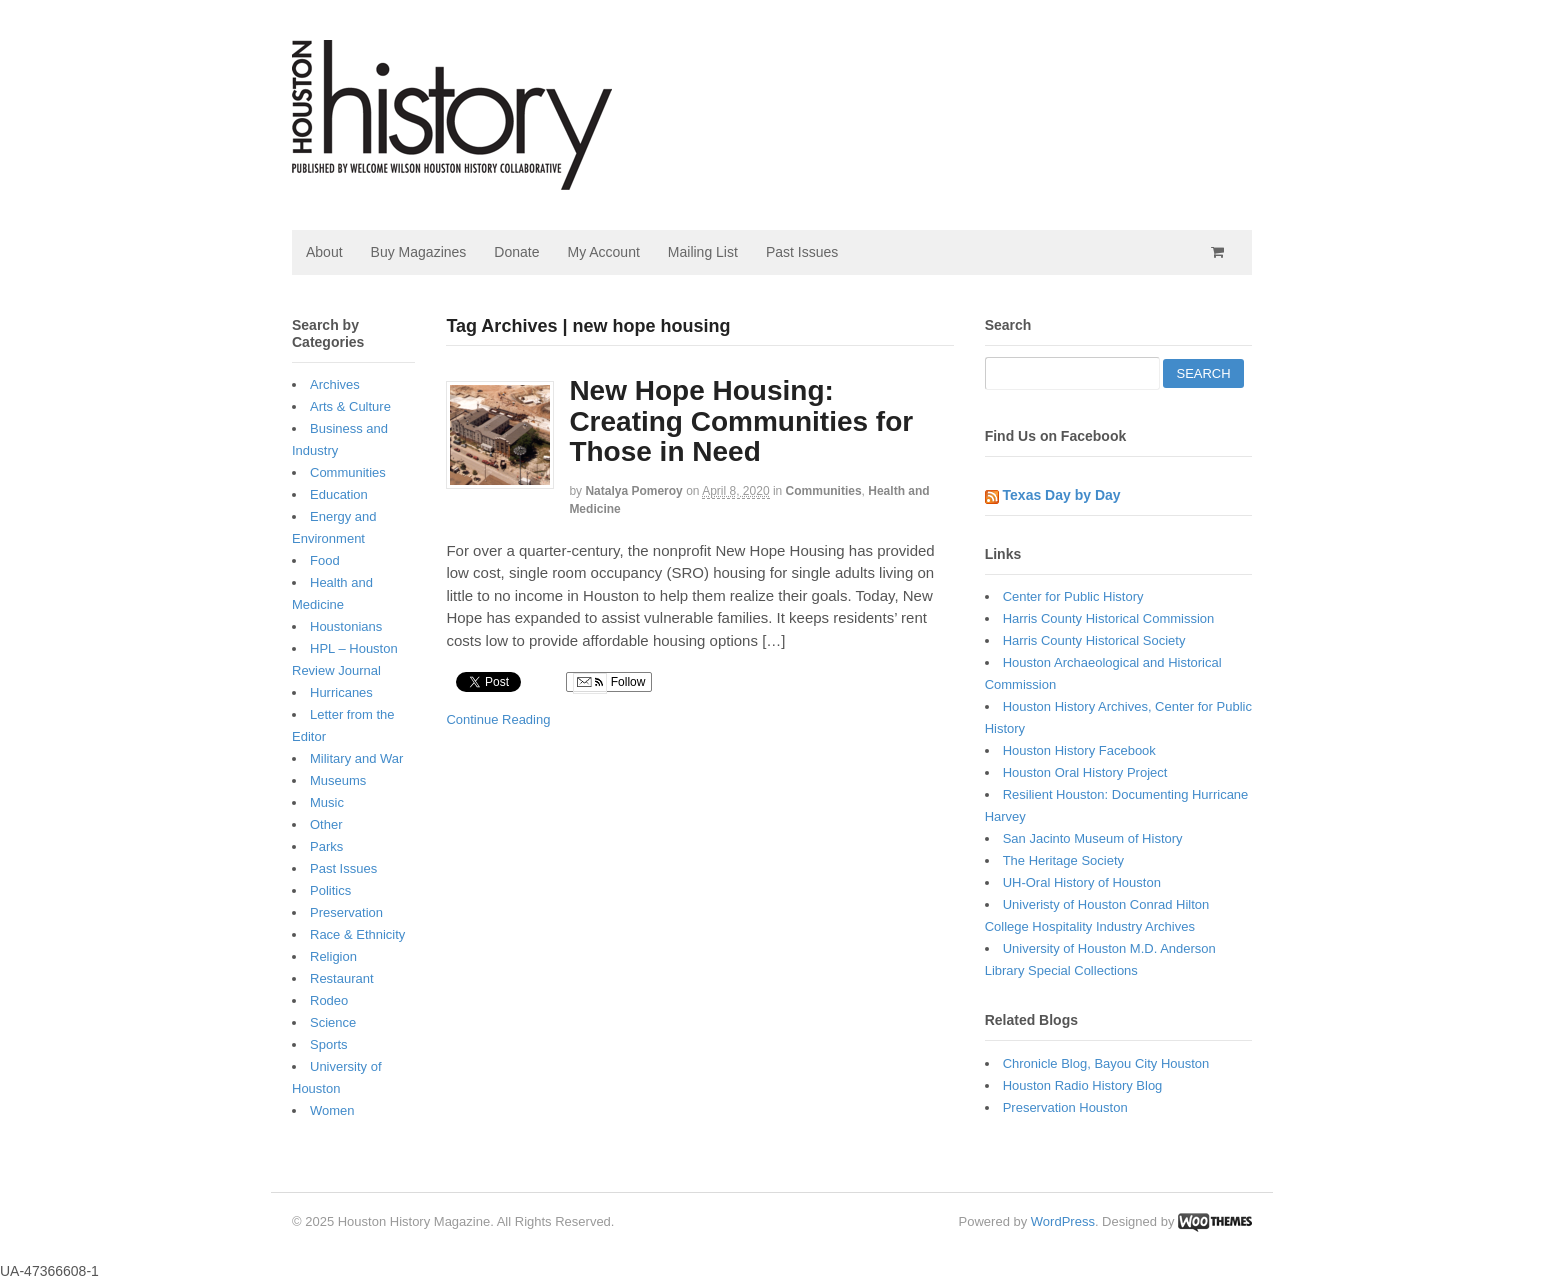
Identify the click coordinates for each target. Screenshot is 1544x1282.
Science (333, 1022)
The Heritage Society (1063, 860)
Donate (516, 252)
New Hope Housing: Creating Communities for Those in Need (741, 421)
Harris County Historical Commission (1109, 618)
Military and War (356, 758)
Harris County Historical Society (1094, 640)
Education (339, 494)
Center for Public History (1073, 596)
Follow (609, 683)
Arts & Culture (350, 406)
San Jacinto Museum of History (1093, 838)
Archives (335, 384)
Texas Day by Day (1062, 495)
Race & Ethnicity (357, 934)
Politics (330, 890)
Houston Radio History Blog (1083, 1085)
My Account (603, 252)
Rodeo (329, 1000)
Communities (824, 491)
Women (332, 1110)
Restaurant (342, 978)
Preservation (346, 912)
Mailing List (703, 252)
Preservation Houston (1065, 1107)
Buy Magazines (419, 252)
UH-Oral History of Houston (1082, 882)
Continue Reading (498, 719)
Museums (338, 780)
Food (325, 560)
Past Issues (802, 252)
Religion (333, 956)
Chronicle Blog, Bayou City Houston (1106, 1063)
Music (327, 802)
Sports (329, 1044)
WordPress (1063, 1221)
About (324, 252)
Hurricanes (341, 692)
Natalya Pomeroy (633, 491)
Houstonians (346, 626)
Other (326, 824)
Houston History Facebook (1079, 750)
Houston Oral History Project (1085, 772)
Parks (326, 846)
